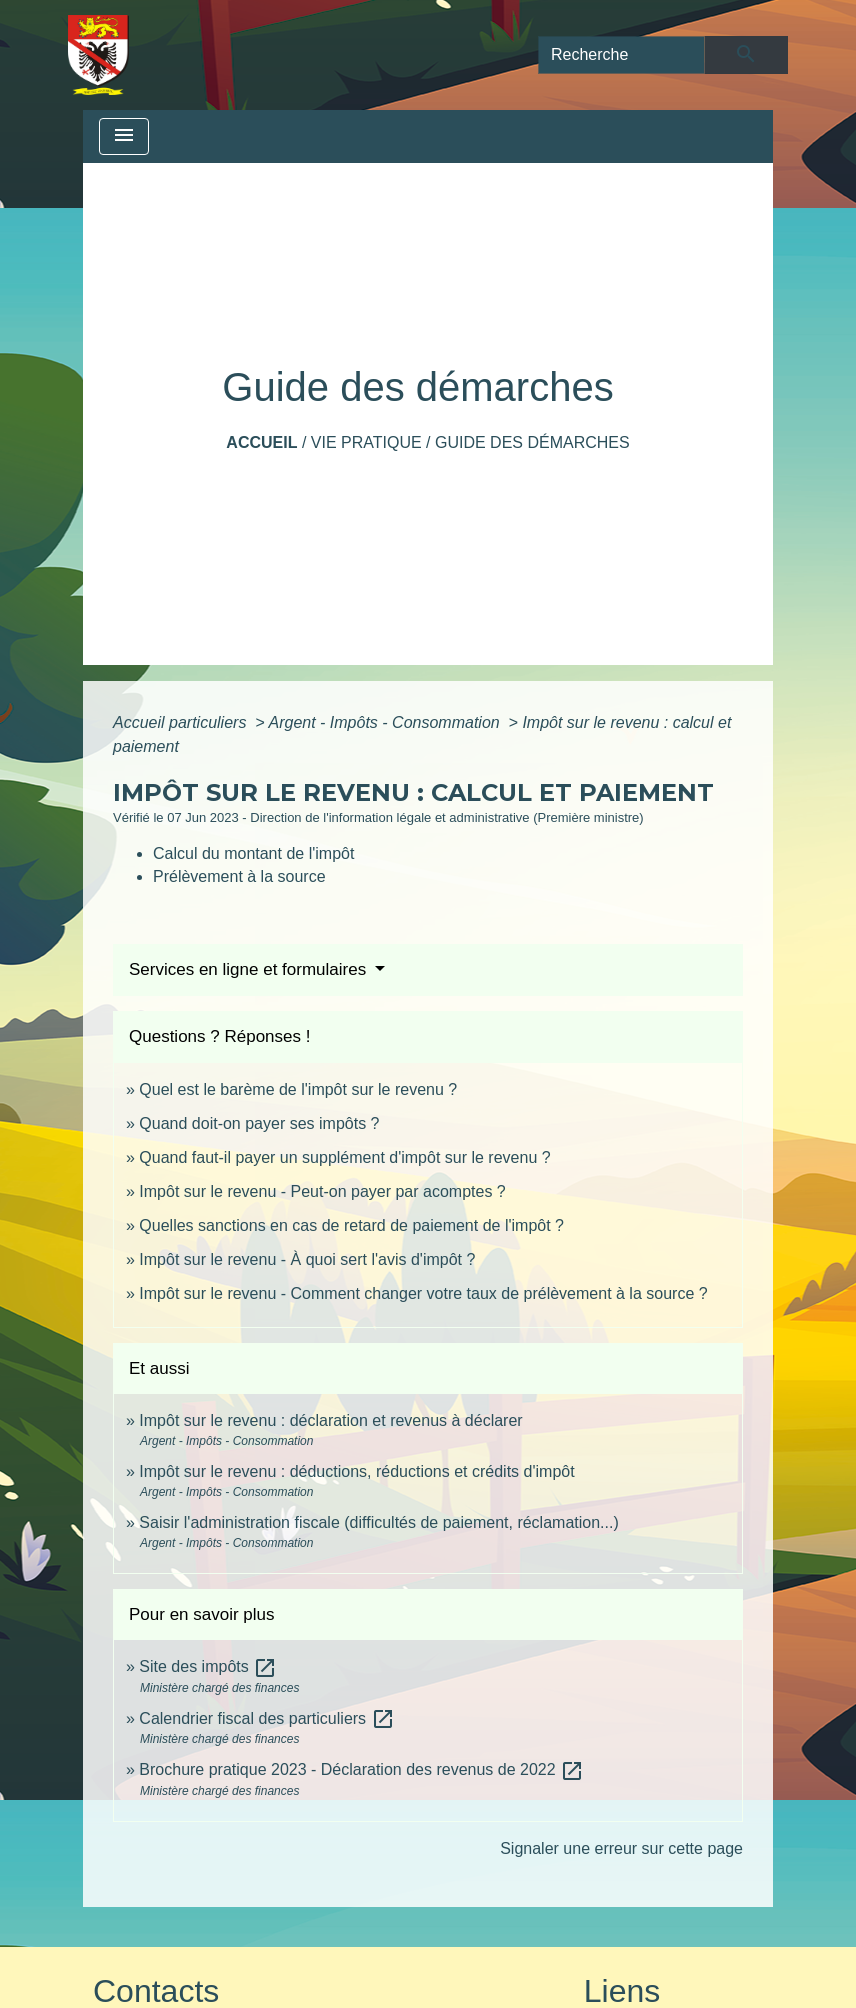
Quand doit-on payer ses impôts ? (259, 1123)
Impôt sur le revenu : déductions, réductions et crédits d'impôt (356, 1471)
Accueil (261, 442)
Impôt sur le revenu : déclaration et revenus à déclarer (330, 1420)
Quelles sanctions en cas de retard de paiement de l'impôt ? (351, 1225)
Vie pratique (366, 442)
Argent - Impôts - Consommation (386, 722)
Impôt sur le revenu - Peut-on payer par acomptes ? (322, 1191)
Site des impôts (208, 1666)
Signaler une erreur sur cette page (621, 1848)
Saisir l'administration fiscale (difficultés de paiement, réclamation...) (378, 1522)
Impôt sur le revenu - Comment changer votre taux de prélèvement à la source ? (423, 1293)
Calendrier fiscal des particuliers (266, 1718)
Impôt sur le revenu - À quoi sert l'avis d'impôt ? (307, 1259)
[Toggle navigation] (124, 136)
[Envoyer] (746, 55)
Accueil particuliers (182, 722)
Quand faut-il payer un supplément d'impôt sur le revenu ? (344, 1157)
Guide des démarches (532, 442)
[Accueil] (98, 55)
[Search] (621, 55)
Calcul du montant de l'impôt (253, 853)
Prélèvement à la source (239, 876)
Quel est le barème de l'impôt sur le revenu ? (298, 1089)
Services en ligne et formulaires (250, 969)
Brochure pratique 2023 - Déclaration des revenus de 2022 (361, 1769)
